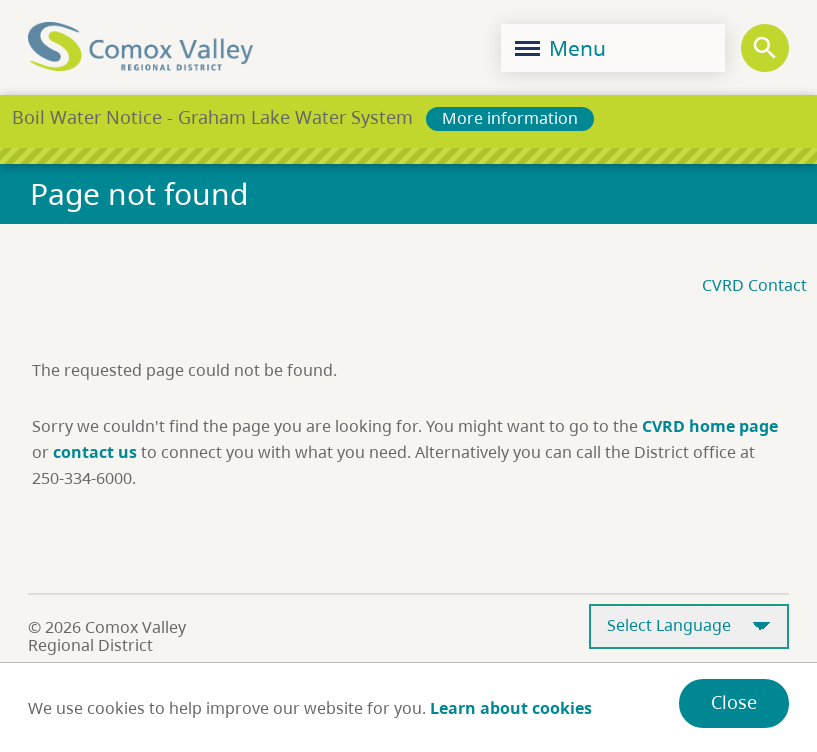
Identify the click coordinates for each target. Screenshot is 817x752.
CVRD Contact (754, 285)
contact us (95, 452)
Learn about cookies (511, 708)
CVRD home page (710, 426)
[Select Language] (689, 626)
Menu (560, 48)
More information (510, 118)
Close (734, 702)
